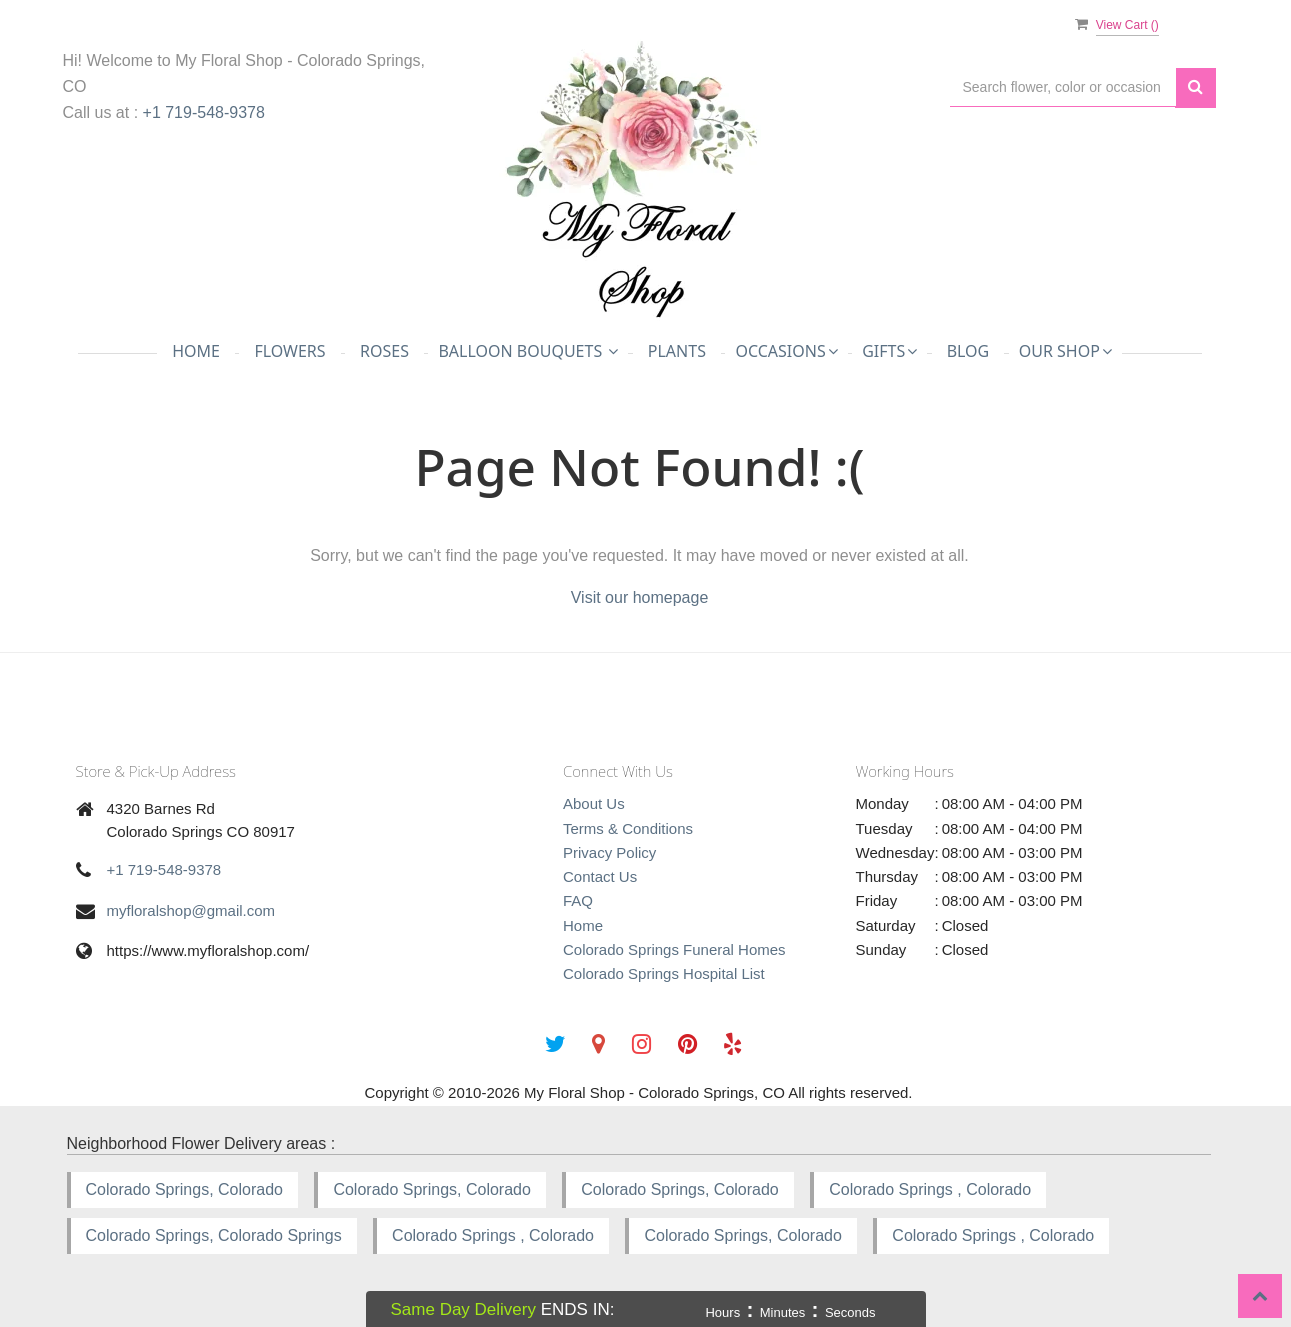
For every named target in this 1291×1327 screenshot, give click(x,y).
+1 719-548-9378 (204, 112)
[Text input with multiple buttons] (1063, 87)
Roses (384, 351)
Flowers (289, 351)
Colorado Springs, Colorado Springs (214, 1235)
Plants (677, 351)
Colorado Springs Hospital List (664, 973)
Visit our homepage (640, 597)
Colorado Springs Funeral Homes (674, 949)
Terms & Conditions (628, 828)
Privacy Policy (609, 852)
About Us (594, 803)
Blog (968, 351)
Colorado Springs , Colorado (930, 1189)
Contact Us (600, 876)
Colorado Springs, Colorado (184, 1189)
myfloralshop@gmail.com (191, 910)
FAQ (578, 900)
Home (196, 351)
